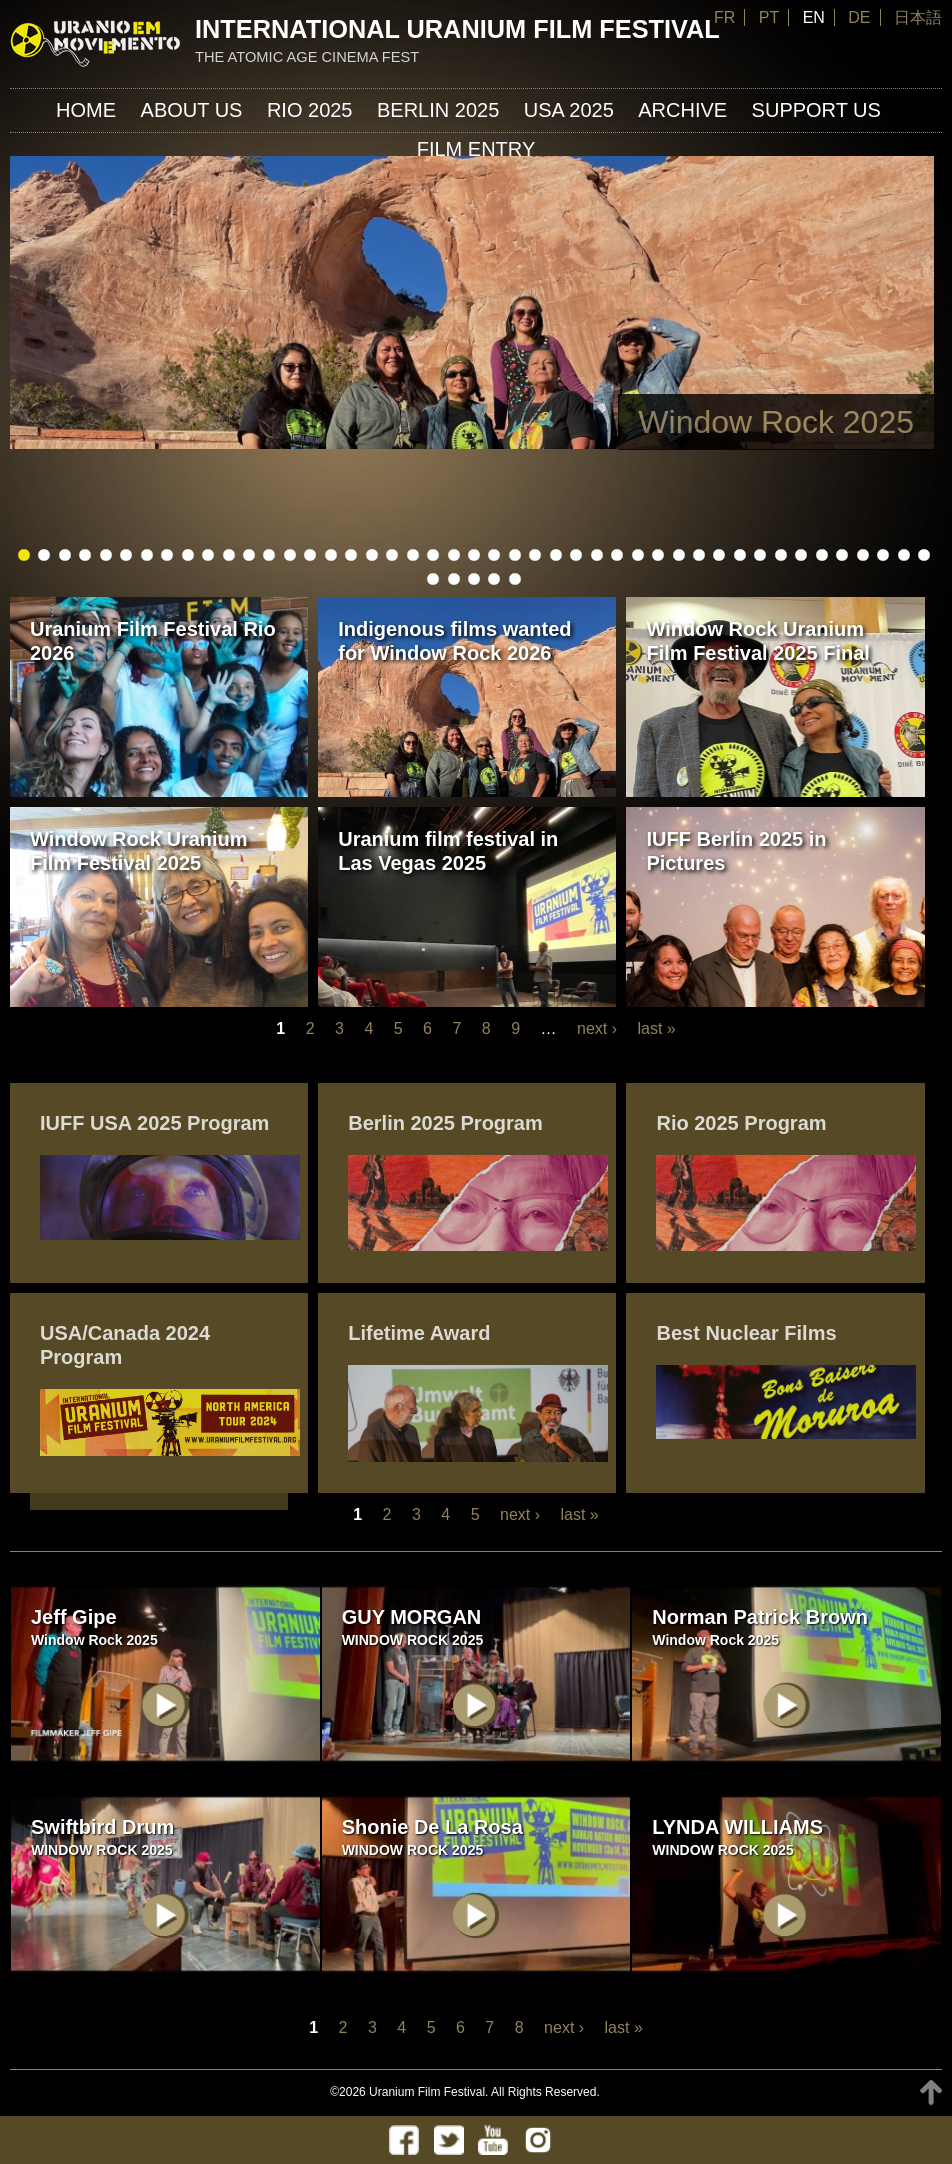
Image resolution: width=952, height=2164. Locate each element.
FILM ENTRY (476, 149)
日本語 (918, 17)
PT (769, 17)
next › (597, 1028)
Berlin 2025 (438, 110)
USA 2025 (569, 110)
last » (656, 1028)
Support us (816, 110)
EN (814, 17)
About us (192, 110)
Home (86, 110)
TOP (931, 2092)
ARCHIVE (682, 110)
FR (724, 17)
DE (859, 17)
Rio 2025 (310, 110)
